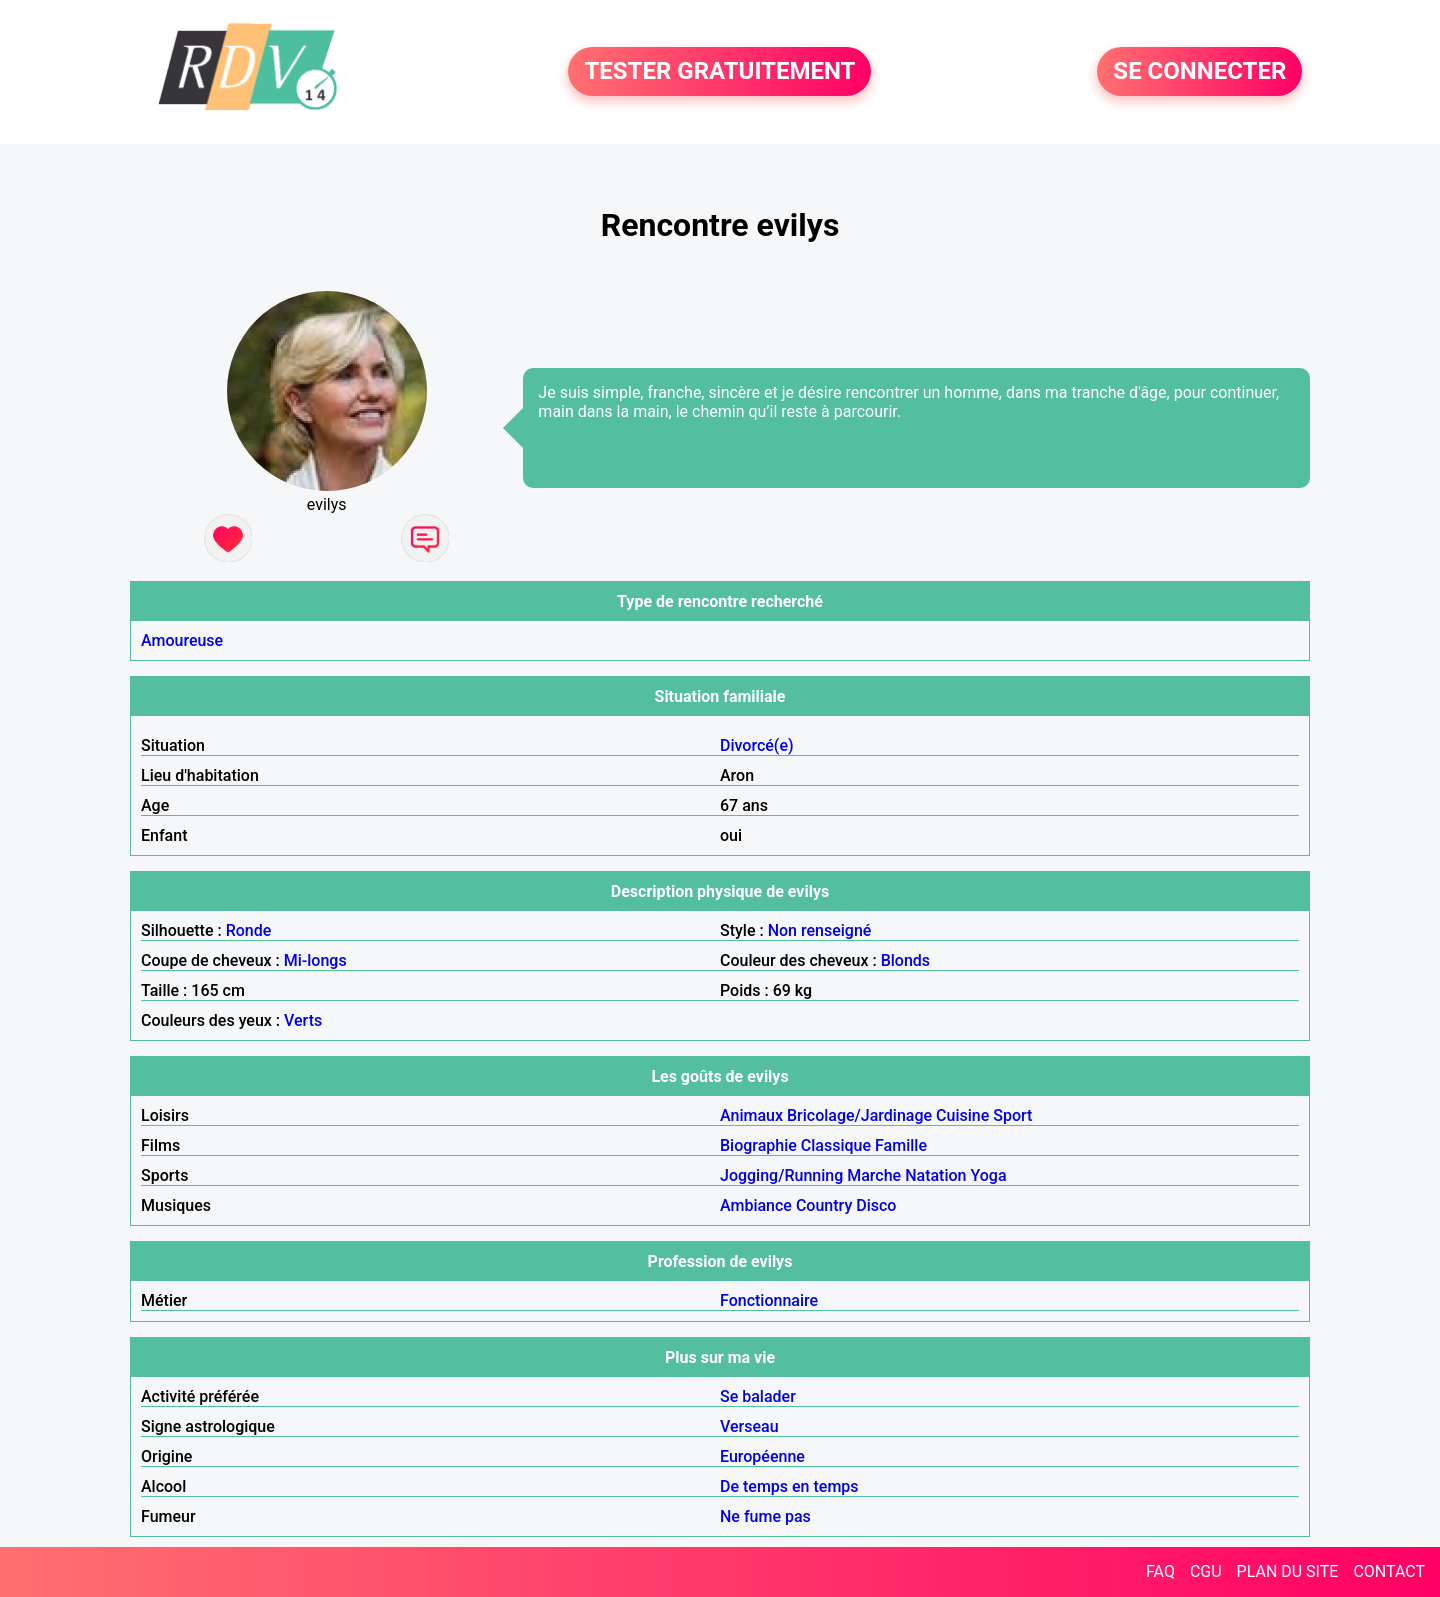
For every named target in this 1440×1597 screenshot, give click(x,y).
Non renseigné (820, 930)
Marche (874, 1175)
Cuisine (962, 1115)
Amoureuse (182, 640)
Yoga (988, 1175)
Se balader (758, 1396)
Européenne (762, 1456)
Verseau (749, 1426)
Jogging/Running (781, 1175)
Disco (876, 1205)
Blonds (905, 960)
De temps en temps (789, 1486)
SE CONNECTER (1199, 72)
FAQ (1160, 1571)
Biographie (758, 1145)
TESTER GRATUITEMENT (719, 72)
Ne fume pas (765, 1516)
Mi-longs (315, 960)
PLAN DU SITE (1288, 1571)
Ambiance (756, 1205)
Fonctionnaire (769, 1300)
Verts (303, 1020)
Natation (935, 1175)
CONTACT (1389, 1571)
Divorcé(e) (757, 745)
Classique (836, 1145)
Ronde (249, 930)
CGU (1206, 1571)
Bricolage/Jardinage (859, 1115)
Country (824, 1205)
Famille (901, 1145)
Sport (1012, 1115)
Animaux (751, 1115)
